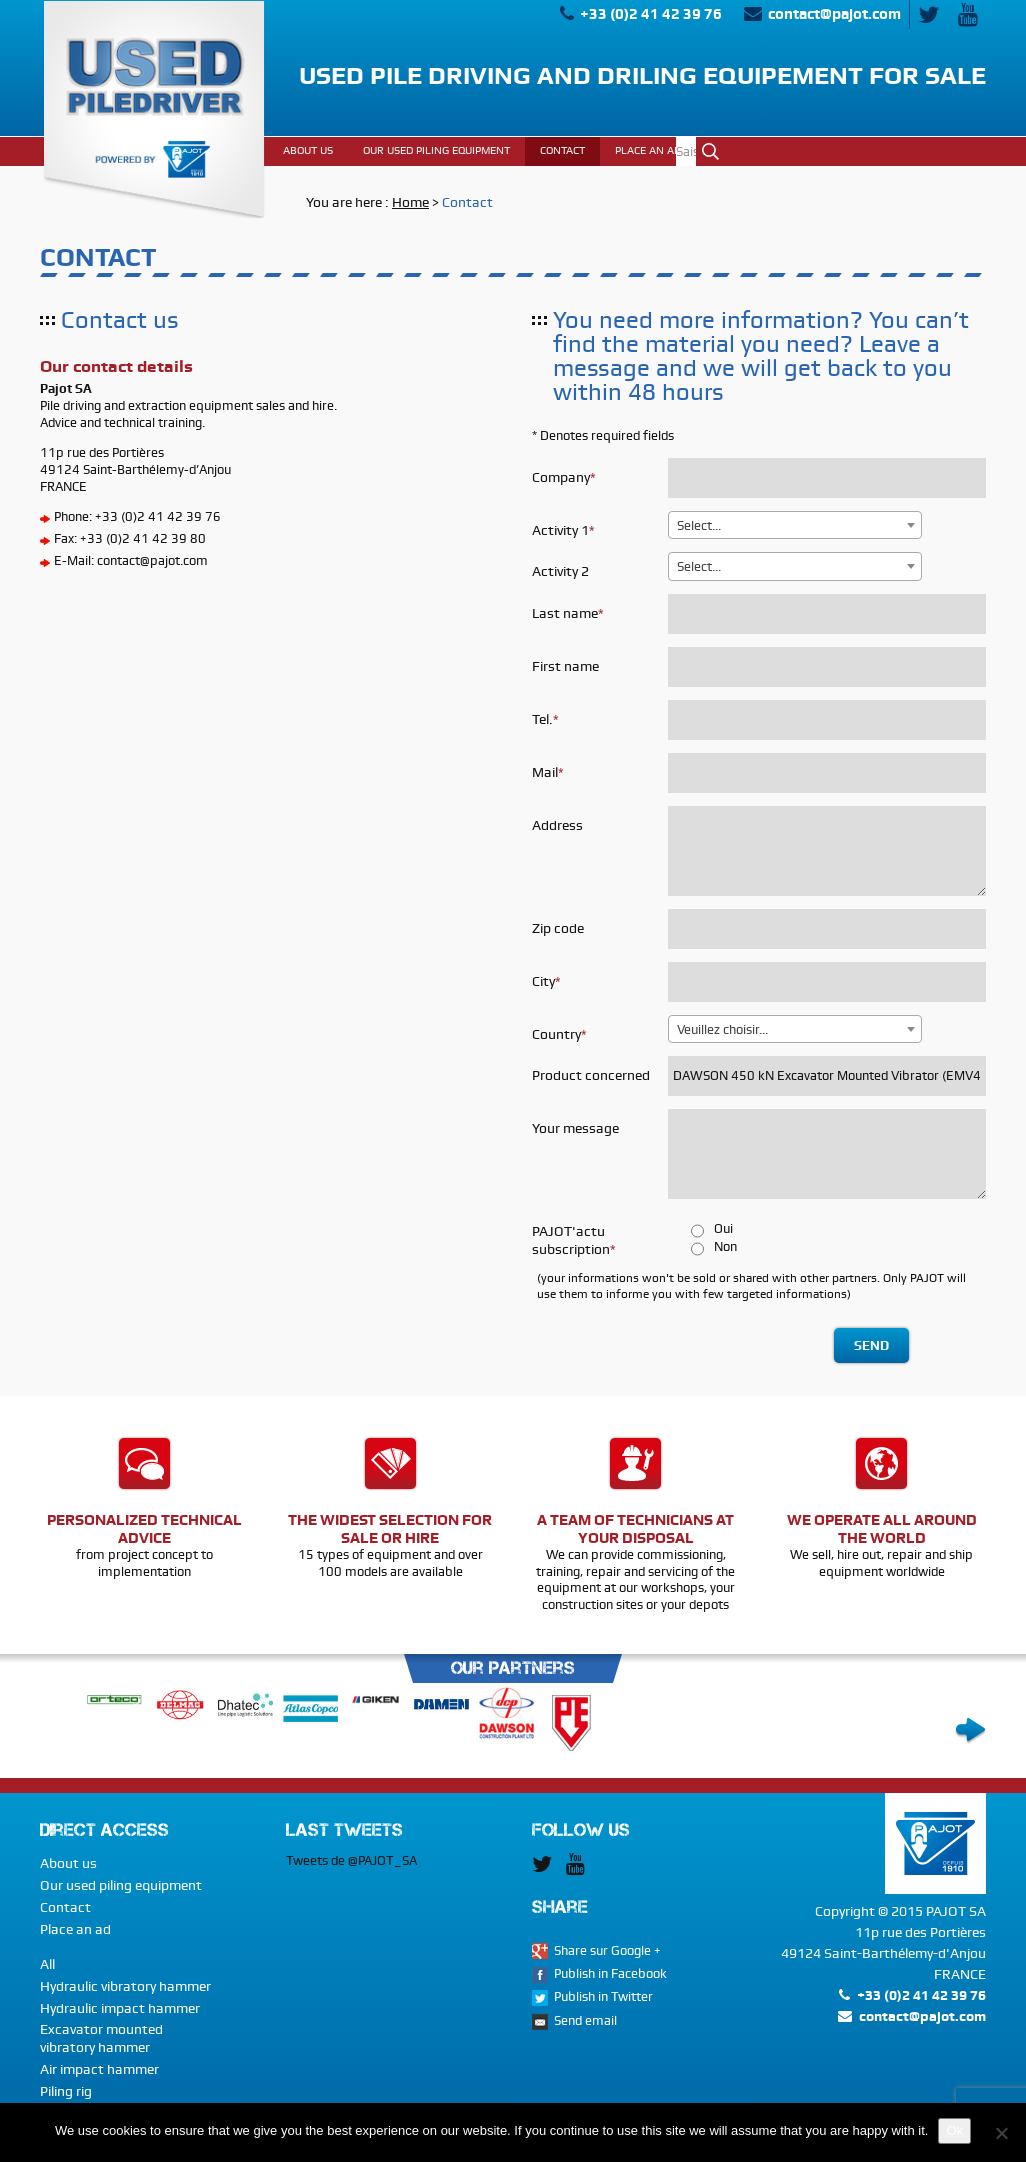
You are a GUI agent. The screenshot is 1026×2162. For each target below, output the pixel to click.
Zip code (558, 928)
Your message (575, 1128)
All (47, 1964)
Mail (545, 772)
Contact (65, 1907)
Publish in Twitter (603, 1996)
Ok (710, 151)
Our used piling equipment (121, 1885)
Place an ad (75, 1929)
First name (565, 666)
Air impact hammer (99, 2069)
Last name (565, 613)
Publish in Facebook (610, 1973)
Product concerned (591, 1075)
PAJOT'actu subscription (571, 1240)
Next (970, 1731)
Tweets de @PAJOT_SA (351, 1860)
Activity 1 (560, 530)
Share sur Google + (607, 1950)
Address (557, 825)
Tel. (542, 719)
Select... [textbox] (699, 525)
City (543, 981)
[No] (1001, 2133)
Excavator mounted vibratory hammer (101, 2038)
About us (68, 1863)
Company (561, 477)
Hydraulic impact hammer (120, 2008)
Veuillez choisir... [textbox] (722, 1029)
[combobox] (795, 525)
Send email (585, 2020)
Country (556, 1034)
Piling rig (66, 2091)
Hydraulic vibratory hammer (125, 1986)
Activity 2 (560, 571)
